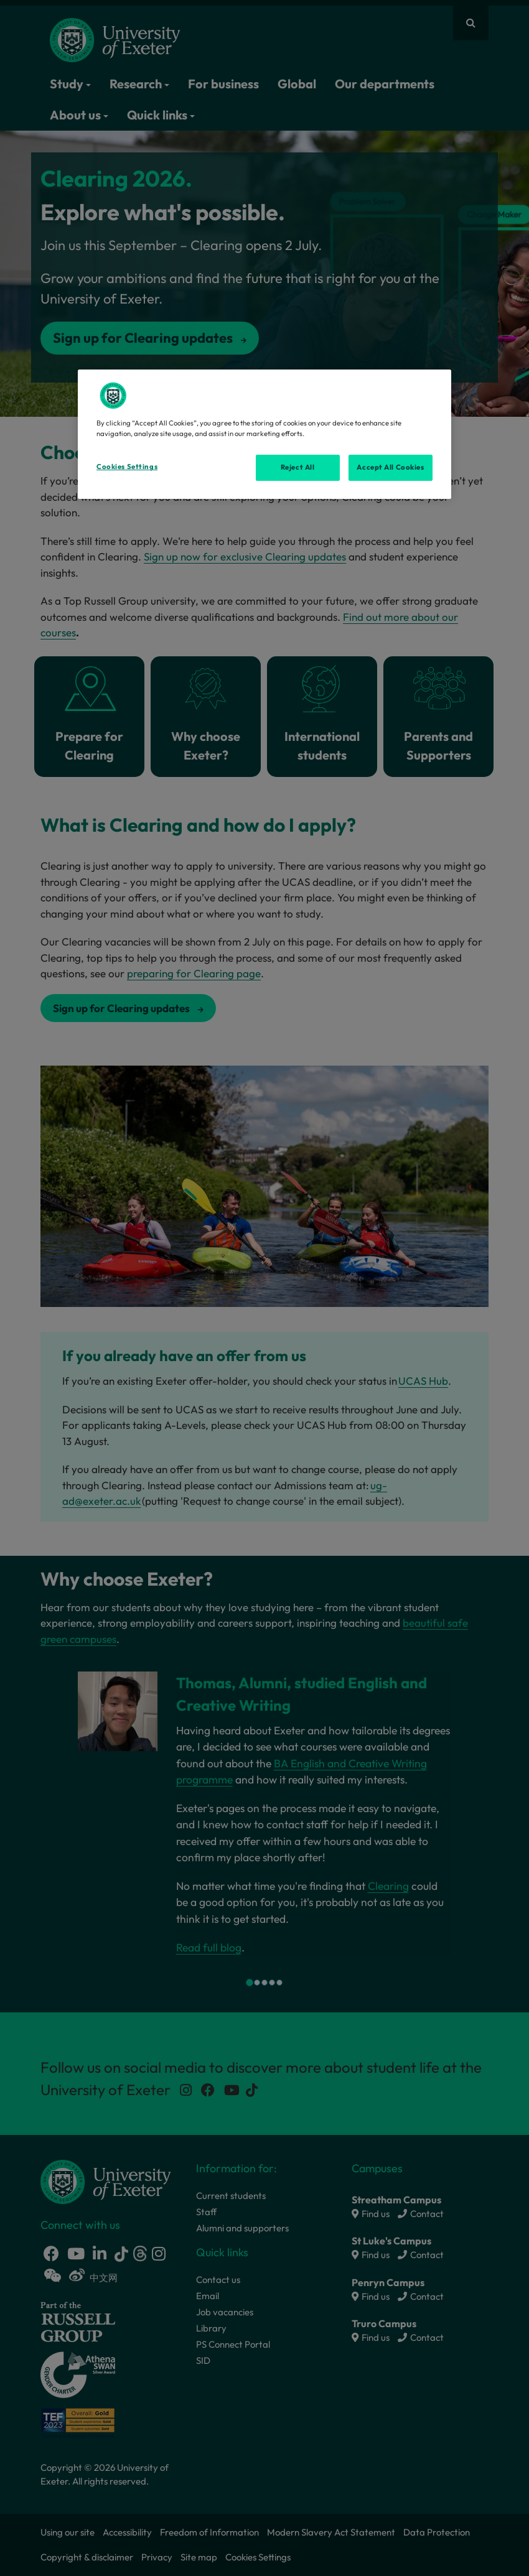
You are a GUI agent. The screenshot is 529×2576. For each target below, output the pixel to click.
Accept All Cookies (390, 467)
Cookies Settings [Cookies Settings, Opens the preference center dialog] (126, 466)
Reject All (298, 467)
